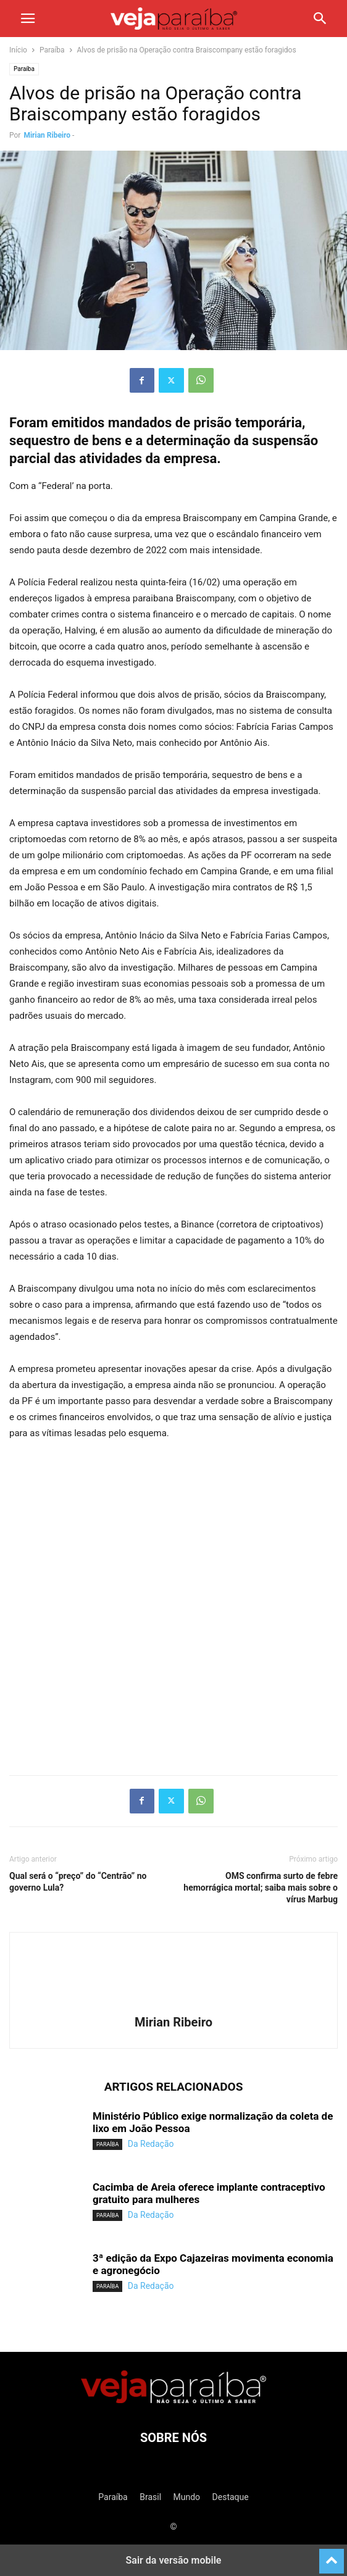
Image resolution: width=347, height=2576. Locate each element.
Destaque (230, 2497)
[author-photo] (173, 2005)
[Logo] (173, 2400)
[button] (27, 18)
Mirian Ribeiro (46, 135)
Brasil (150, 2497)
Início (18, 50)
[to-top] (331, 2555)
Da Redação (151, 2144)
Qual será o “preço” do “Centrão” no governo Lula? (78, 1881)
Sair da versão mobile (174, 2560)
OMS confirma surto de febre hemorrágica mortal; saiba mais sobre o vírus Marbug (260, 1887)
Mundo (187, 2497)
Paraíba (52, 50)
